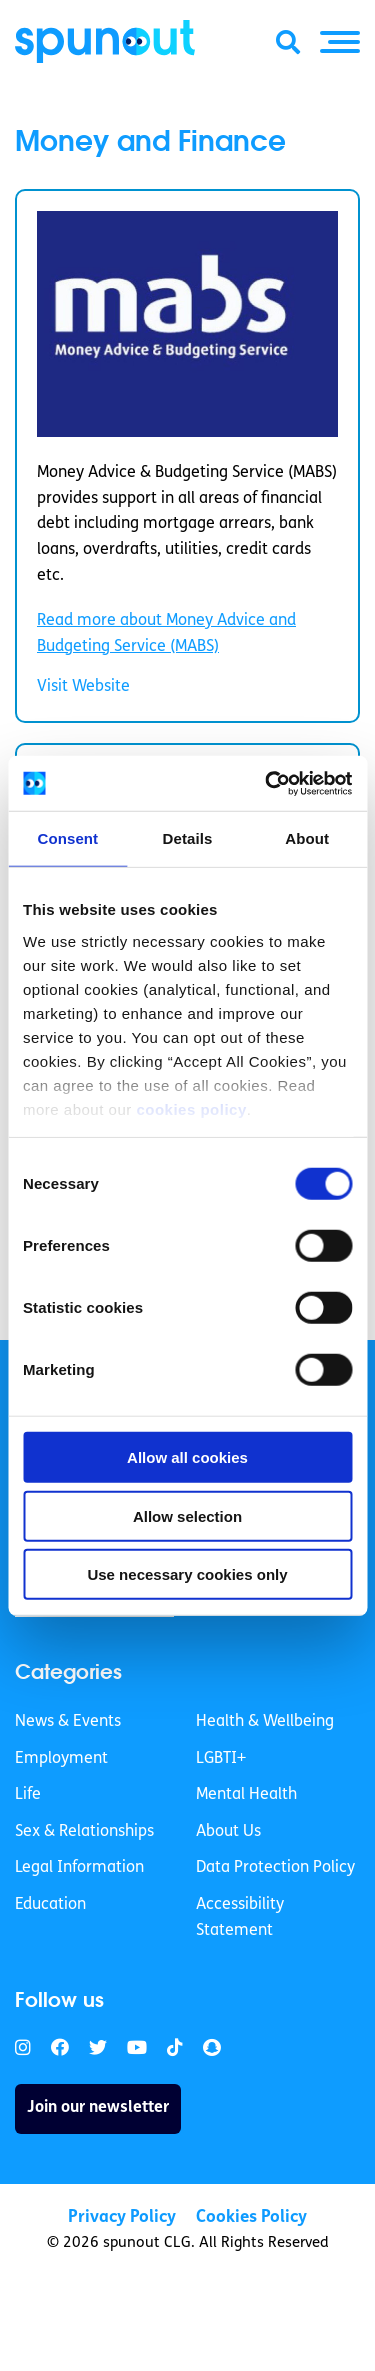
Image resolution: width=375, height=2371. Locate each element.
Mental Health (246, 1795)
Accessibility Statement (240, 1918)
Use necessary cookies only (187, 1574)
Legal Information (79, 1868)
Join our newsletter (98, 2108)
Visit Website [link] (83, 687)
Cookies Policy (251, 2217)
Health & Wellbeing (265, 1722)
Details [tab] (188, 838)
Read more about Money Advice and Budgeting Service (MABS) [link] (166, 634)
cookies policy (191, 1108)
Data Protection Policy (275, 1868)
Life (28, 1795)
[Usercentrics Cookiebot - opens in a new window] (267, 783)
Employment (61, 1759)
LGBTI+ (221, 1759)
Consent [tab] (67, 838)
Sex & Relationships (84, 1832)
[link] (23, 2048)
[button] (340, 42)
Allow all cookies (187, 1457)
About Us (228, 1832)
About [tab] (307, 838)
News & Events (68, 1722)
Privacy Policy (122, 2217)
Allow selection (187, 1515)
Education (50, 1905)
